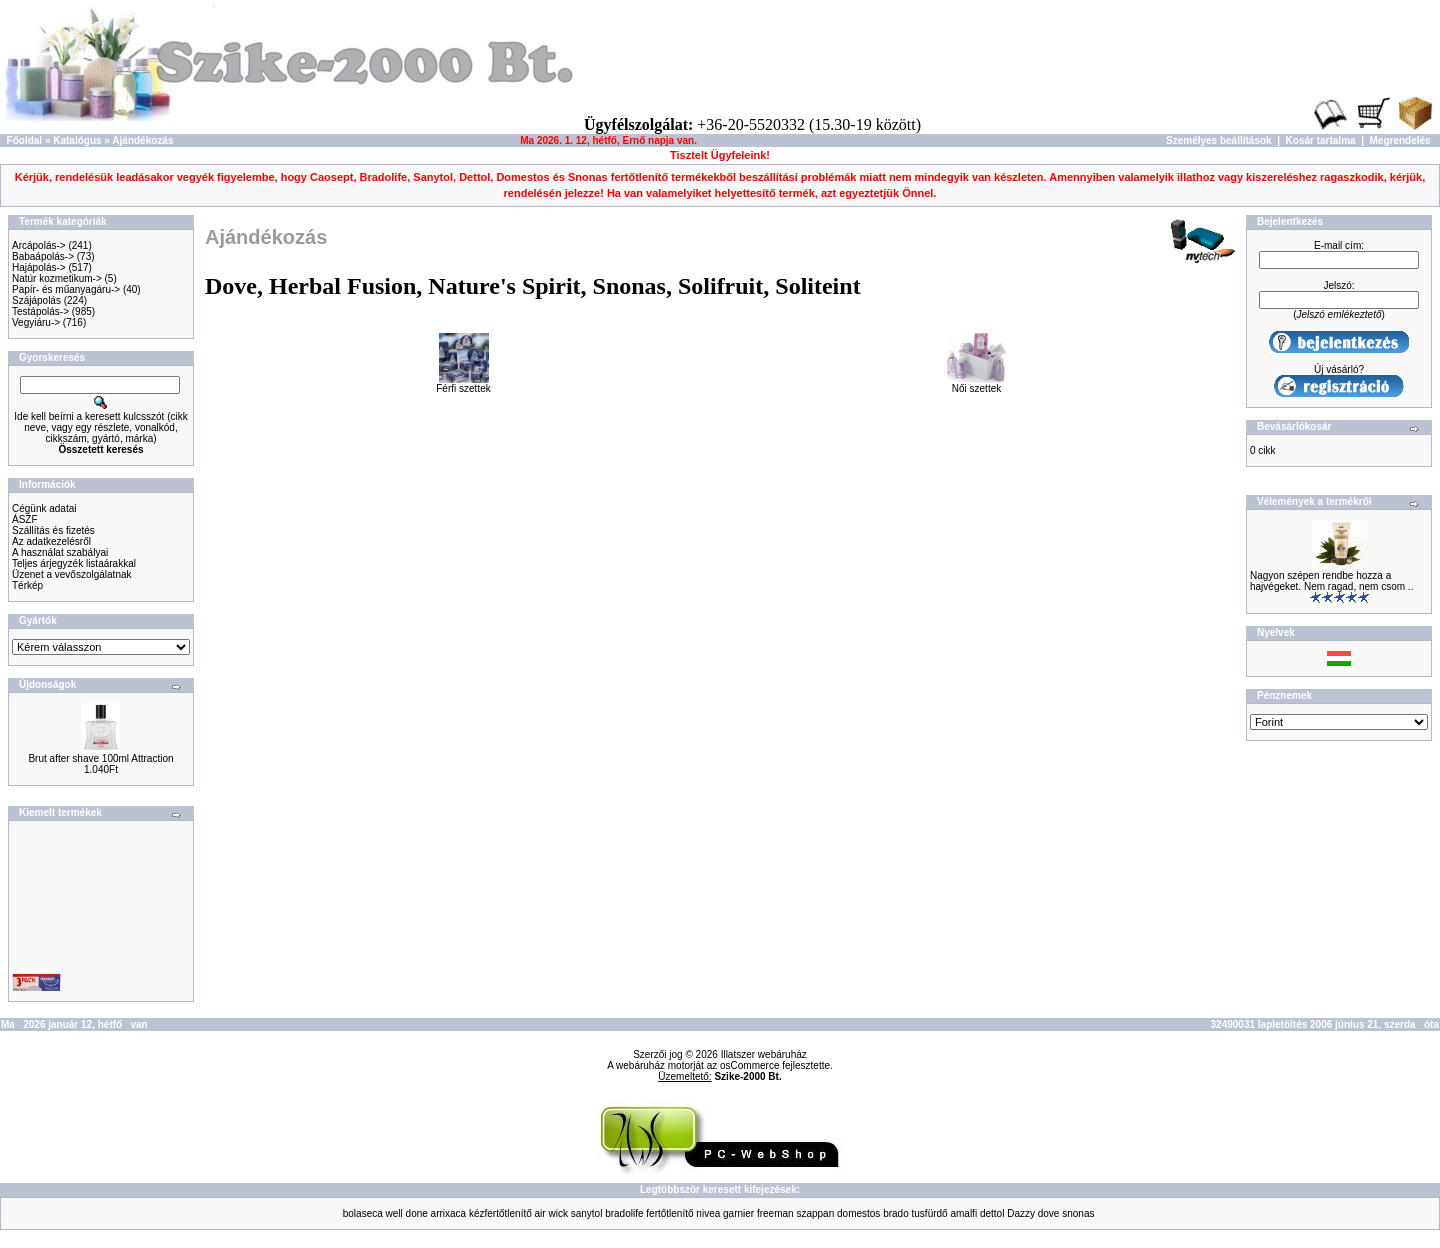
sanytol (587, 1213)
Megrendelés (1400, 140)
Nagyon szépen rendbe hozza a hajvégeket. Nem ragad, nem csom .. (1331, 581)
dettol (992, 1213)
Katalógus (77, 140)
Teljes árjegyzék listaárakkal (74, 563)
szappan (815, 1213)
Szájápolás (36, 300)
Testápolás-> (40, 311)
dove (1049, 1213)
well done (407, 1213)
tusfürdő (930, 1213)
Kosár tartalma (1321, 140)
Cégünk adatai (44, 508)
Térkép (27, 585)
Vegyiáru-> (36, 322)
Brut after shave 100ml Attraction (100, 758)
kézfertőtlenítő (500, 1213)
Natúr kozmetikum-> (57, 278)
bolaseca (363, 1213)
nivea (708, 1213)
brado (896, 1213)
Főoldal (25, 140)
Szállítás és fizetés (53, 530)
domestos (858, 1213)
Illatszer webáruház (764, 1054)
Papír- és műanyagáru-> (66, 289)
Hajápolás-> (39, 267)
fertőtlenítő (669, 1213)
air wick (551, 1213)
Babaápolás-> (43, 256)
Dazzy (1021, 1213)
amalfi (963, 1213)
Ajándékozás (142, 140)
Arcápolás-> (39, 245)
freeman (775, 1213)
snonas (1078, 1213)
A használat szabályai (60, 552)
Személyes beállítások (1219, 140)
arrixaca (449, 1213)
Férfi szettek (463, 384)
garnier (738, 1213)
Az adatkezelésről (51, 541)
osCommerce (749, 1065)
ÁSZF (25, 519)
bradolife (624, 1213)
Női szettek (977, 384)
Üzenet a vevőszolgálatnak (72, 574)
